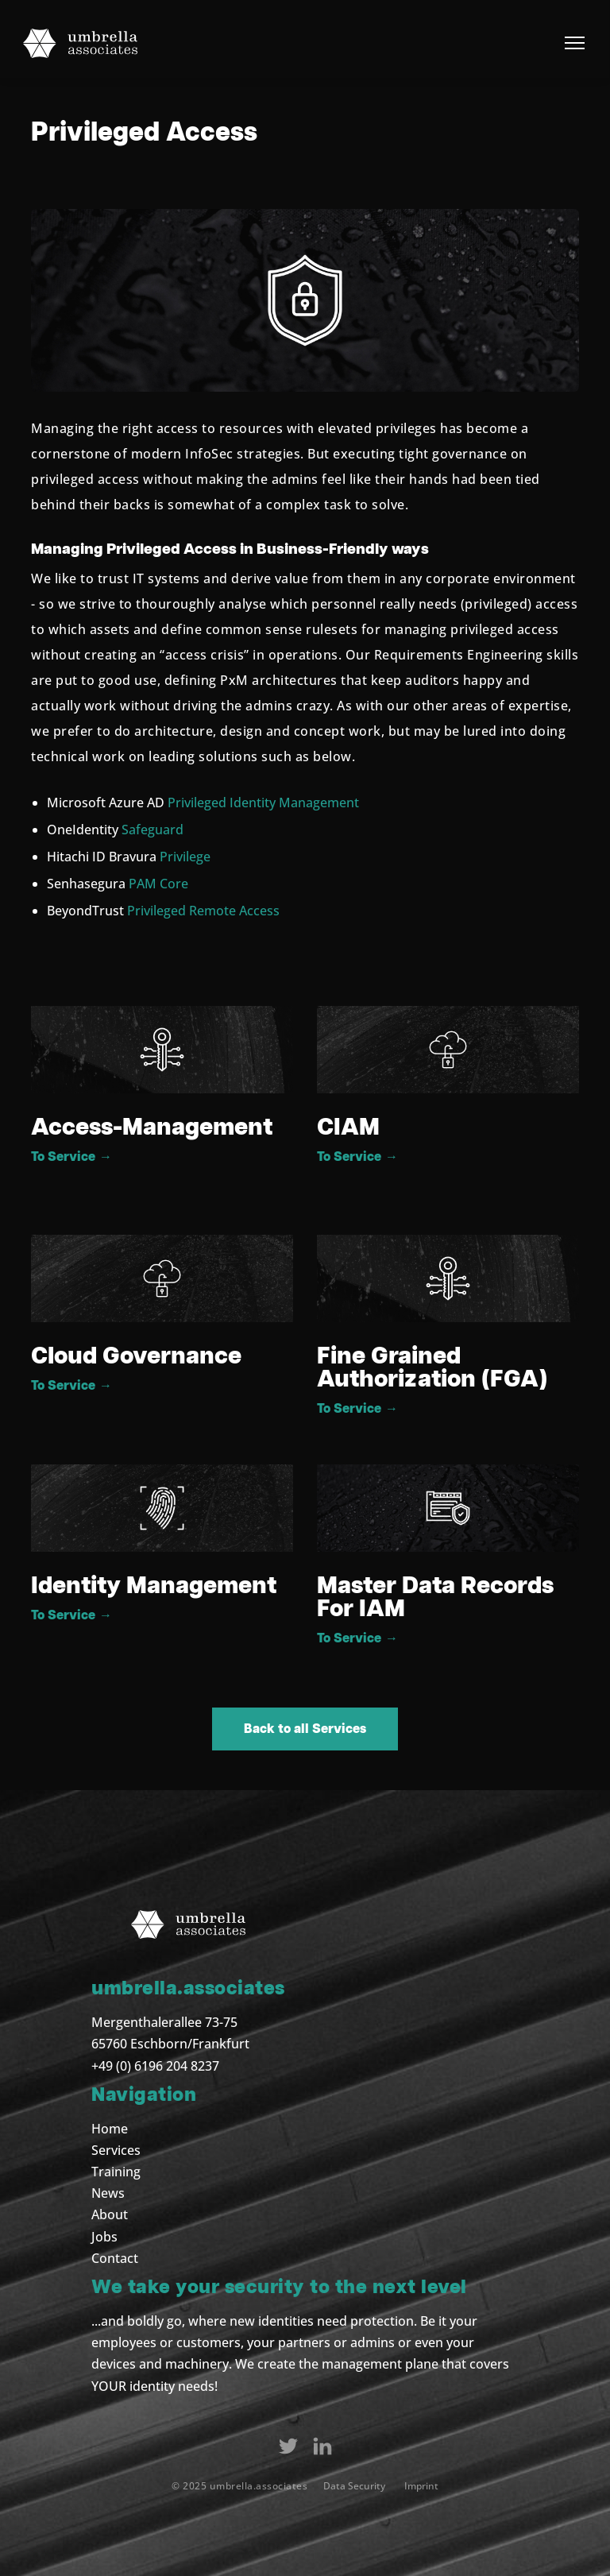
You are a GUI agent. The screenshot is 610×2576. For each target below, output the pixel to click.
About (109, 2214)
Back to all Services (305, 1729)
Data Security (354, 2486)
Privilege (185, 856)
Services (116, 2150)
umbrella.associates (259, 2486)
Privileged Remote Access (203, 910)
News (108, 2193)
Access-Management (151, 1127)
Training (116, 2171)
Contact (114, 2258)
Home (109, 2128)
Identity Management (153, 1586)
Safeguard (152, 829)
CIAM (348, 1127)
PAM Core (158, 883)
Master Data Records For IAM (435, 1597)
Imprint (421, 2486)
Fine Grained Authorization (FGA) (432, 1367)
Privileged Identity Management (263, 802)
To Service (71, 1157)
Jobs (104, 2236)
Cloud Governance (136, 1356)
